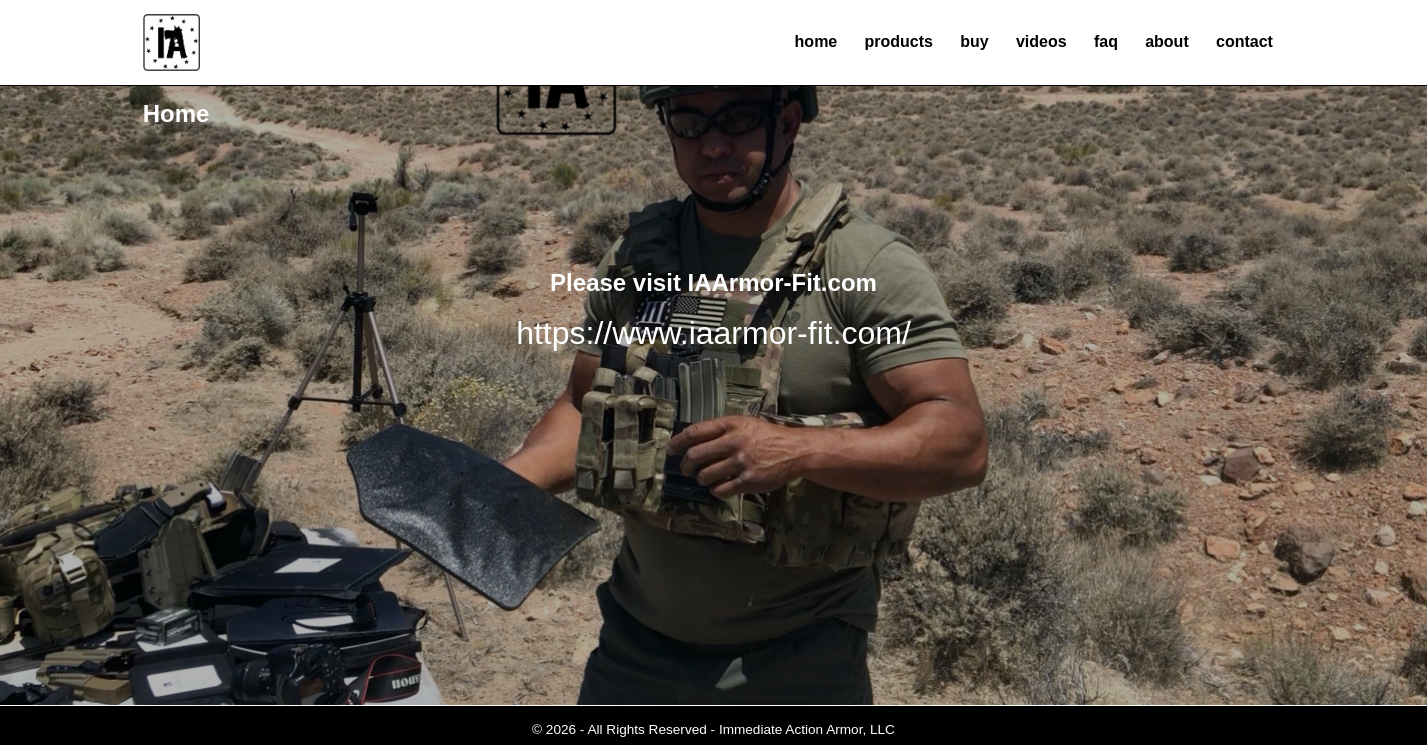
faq (1106, 41)
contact (1244, 41)
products (899, 41)
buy (974, 41)
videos (1041, 41)
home (816, 41)
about (1167, 41)
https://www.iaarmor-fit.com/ (713, 333)
